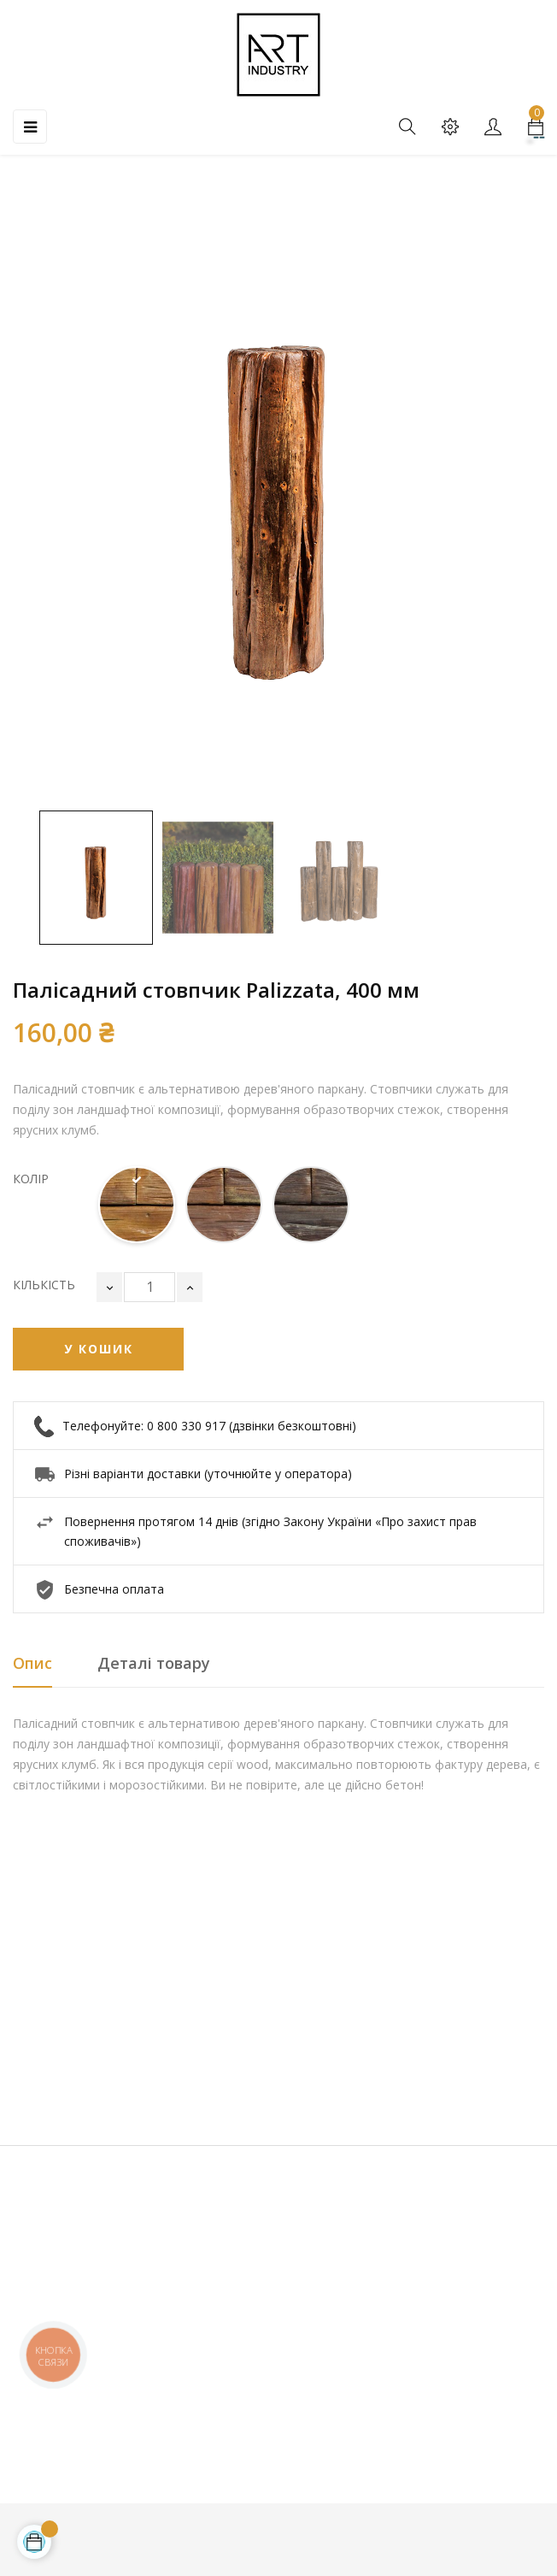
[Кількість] (149, 1287)
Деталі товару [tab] (153, 1663)
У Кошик (98, 1349)
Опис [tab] (32, 1663)
